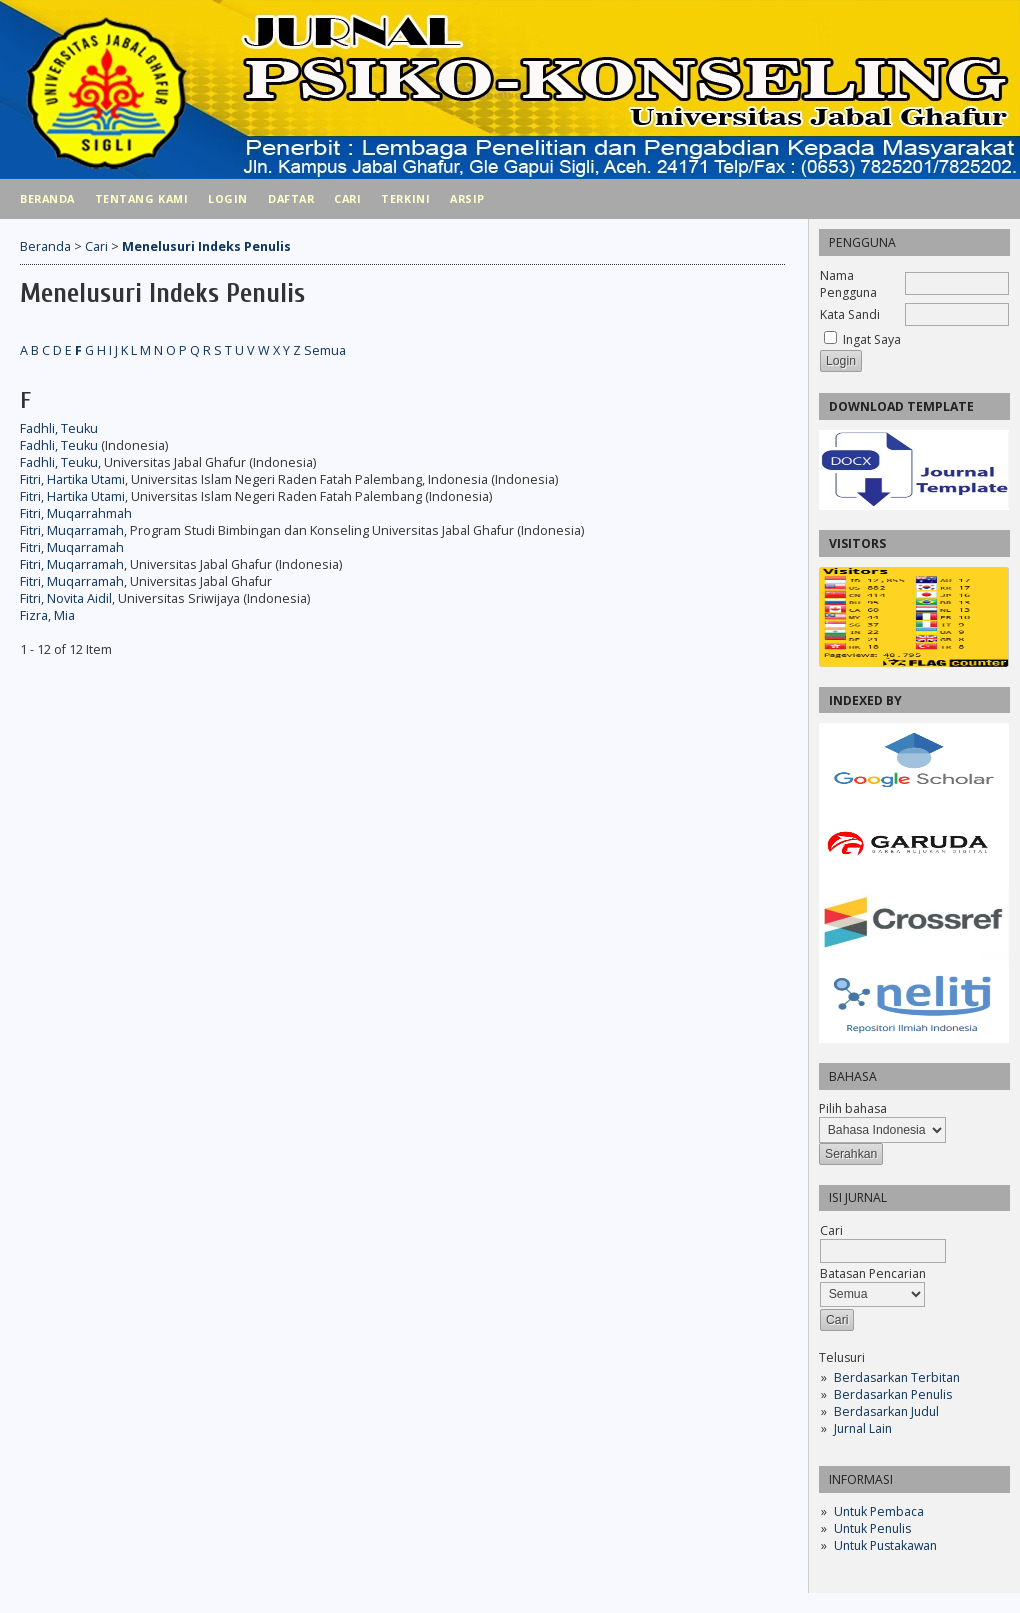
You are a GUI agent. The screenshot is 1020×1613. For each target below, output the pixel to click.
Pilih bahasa (853, 1108)
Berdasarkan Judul (886, 1411)
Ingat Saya (872, 339)
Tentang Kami (141, 198)
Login (228, 198)
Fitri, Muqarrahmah (76, 513)
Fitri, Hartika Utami (72, 479)
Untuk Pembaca (879, 1511)
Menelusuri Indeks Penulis (206, 246)
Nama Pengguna (848, 284)
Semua (325, 350)
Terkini (405, 198)
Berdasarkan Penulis (893, 1394)
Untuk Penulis (872, 1528)
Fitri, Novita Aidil (66, 598)
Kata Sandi (850, 314)
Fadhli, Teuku (59, 428)
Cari (347, 198)
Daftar (291, 198)
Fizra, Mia (47, 615)
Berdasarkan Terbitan (897, 1377)
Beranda (47, 198)
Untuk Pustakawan (885, 1545)
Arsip (467, 198)
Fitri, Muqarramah (72, 530)
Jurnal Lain (863, 1428)
